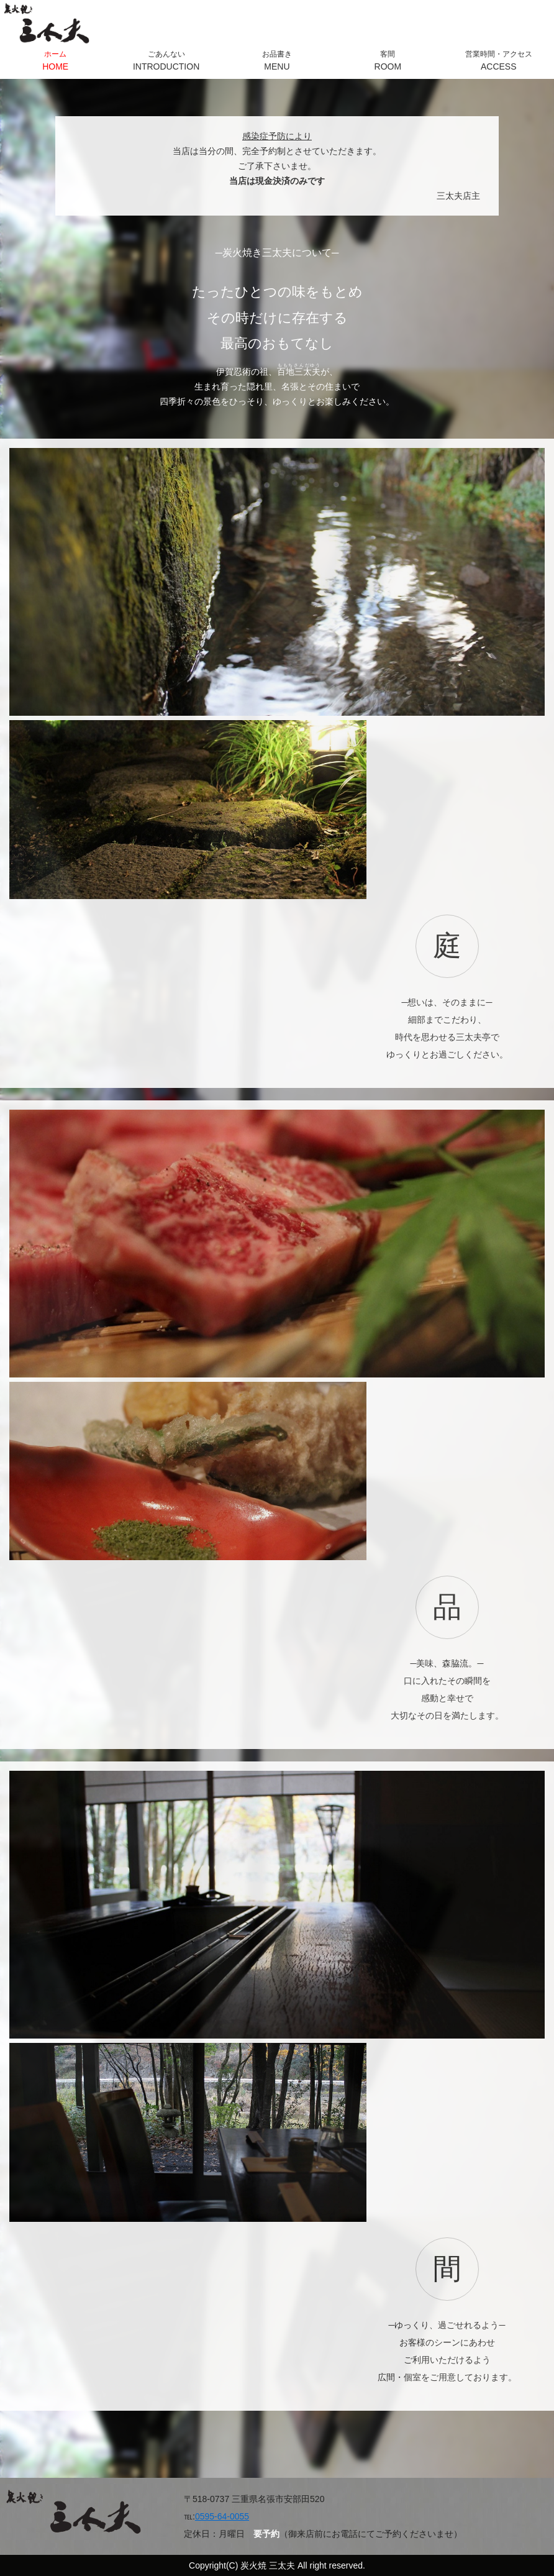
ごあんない (166, 61)
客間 (387, 61)
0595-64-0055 (222, 2516)
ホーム (55, 61)
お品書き (277, 61)
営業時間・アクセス (498, 61)
